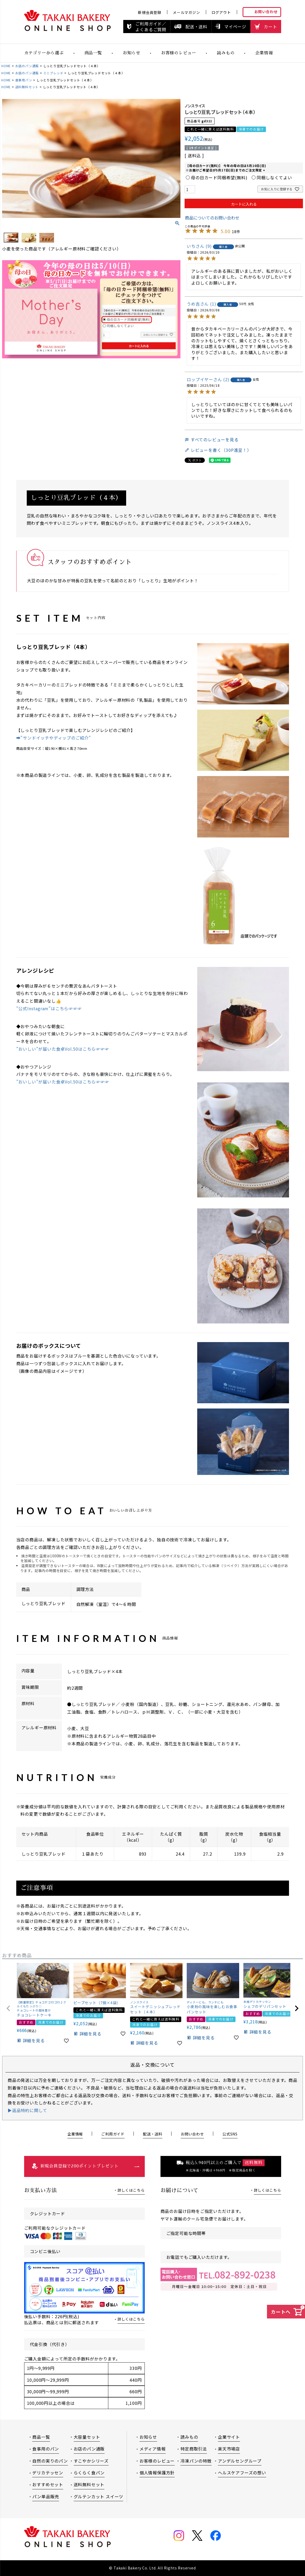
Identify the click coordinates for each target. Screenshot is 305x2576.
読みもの (225, 53)
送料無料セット (27, 87)
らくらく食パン (89, 2472)
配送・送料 (196, 26)
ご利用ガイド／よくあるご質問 (150, 26)
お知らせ (148, 2437)
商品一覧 (93, 53)
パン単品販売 (45, 2496)
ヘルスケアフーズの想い (242, 2472)
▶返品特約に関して (27, 2110)
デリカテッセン (47, 2472)
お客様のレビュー (178, 53)
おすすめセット (47, 2484)
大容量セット (87, 2437)
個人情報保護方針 (157, 2472)
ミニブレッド (53, 73)
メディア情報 (153, 2449)
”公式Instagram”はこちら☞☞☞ (49, 1008)
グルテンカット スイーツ (99, 2496)
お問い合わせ (266, 11)
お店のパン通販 (27, 66)
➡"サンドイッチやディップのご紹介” (53, 738)
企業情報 (264, 53)
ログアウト (221, 12)
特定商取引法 (193, 2449)
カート (270, 26)
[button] (8, 2008)
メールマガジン (186, 12)
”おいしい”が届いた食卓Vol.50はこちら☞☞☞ (62, 1049)
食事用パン (23, 80)
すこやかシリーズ (91, 2461)
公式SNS (230, 2134)
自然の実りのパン (50, 2461)
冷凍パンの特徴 (196, 2461)
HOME (6, 66)
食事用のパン (45, 2449)
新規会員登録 (149, 12)
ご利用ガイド (113, 2134)
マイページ (235, 26)
